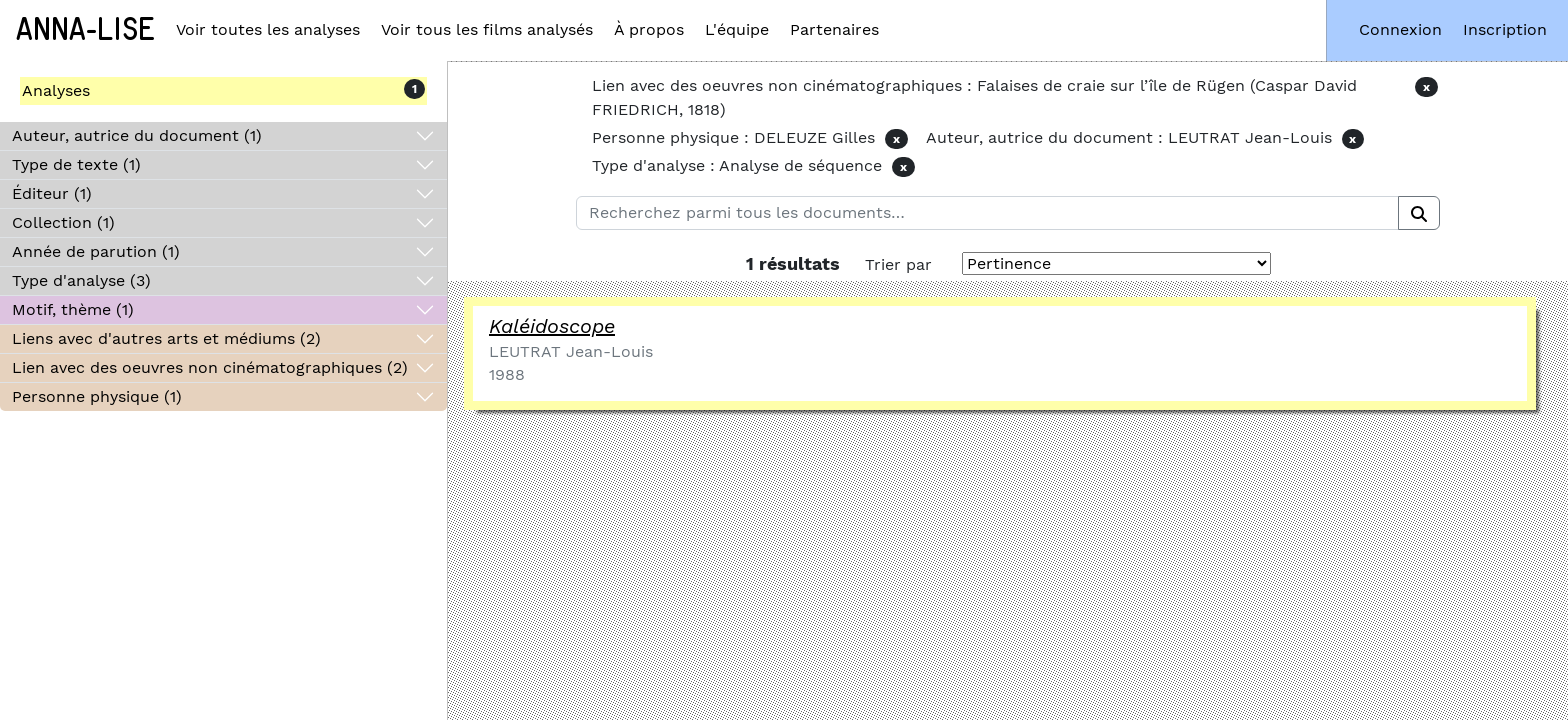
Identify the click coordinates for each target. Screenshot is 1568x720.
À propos (649, 29)
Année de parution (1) (96, 251)
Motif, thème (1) (73, 309)
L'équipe (737, 29)
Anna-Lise (85, 30)
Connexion (1400, 29)
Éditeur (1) (52, 193)
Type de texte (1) (76, 164)
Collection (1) (63, 222)
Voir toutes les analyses (268, 29)
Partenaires (834, 29)
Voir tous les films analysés (487, 29)
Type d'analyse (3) (81, 280)
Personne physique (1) (97, 396)
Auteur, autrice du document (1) (137, 135)
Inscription (1505, 29)
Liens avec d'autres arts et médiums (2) (166, 338)
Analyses (56, 90)
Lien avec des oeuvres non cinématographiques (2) (210, 367)
